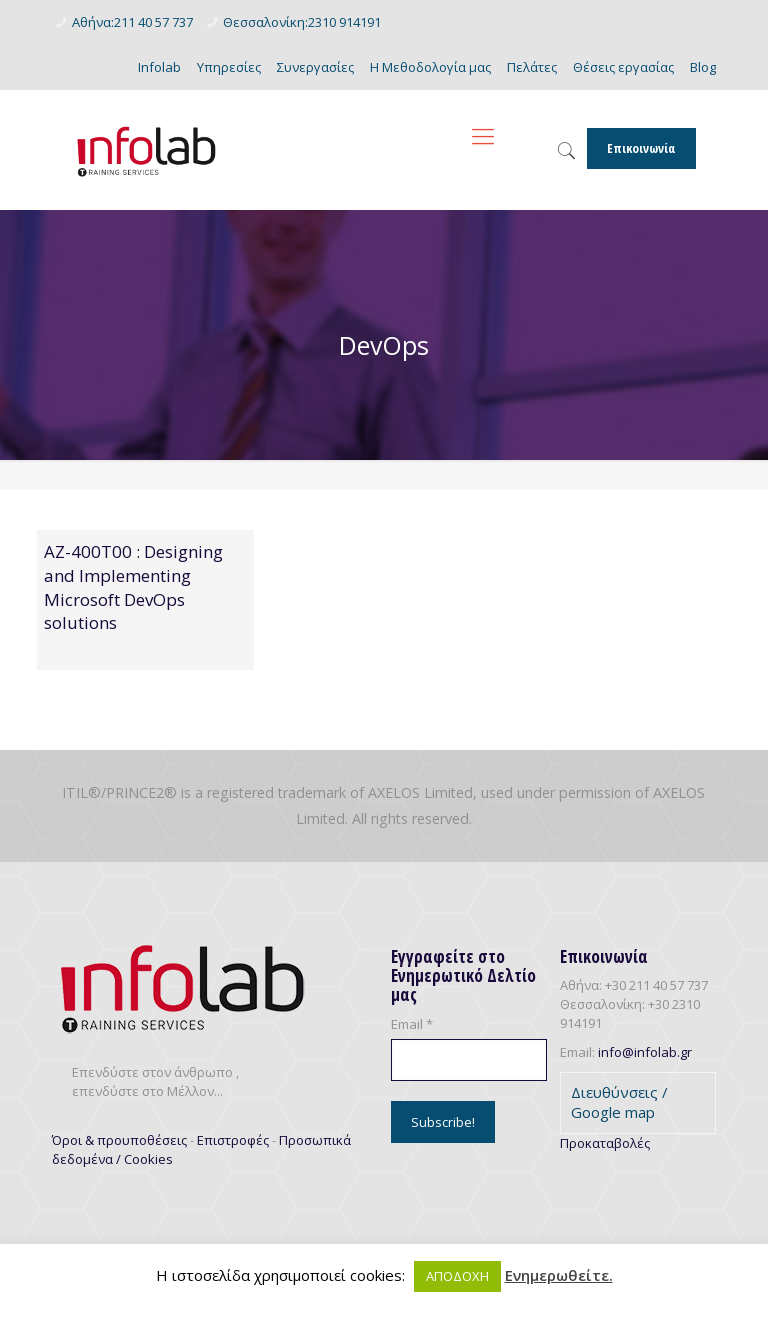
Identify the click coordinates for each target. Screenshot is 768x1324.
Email (412, 1024)
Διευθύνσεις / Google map (619, 1102)
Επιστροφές (233, 1140)
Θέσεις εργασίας (623, 67)
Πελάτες (532, 67)
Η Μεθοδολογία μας (430, 67)
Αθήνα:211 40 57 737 (132, 22)
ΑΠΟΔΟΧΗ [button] (457, 1276)
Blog (703, 67)
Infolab (159, 67)
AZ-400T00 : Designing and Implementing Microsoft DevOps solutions (133, 587)
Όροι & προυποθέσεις (119, 1140)
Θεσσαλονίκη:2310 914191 (302, 22)
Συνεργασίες (315, 67)
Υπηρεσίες (229, 67)
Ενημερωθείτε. (559, 1275)
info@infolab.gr (645, 1052)
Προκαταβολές (605, 1143)
